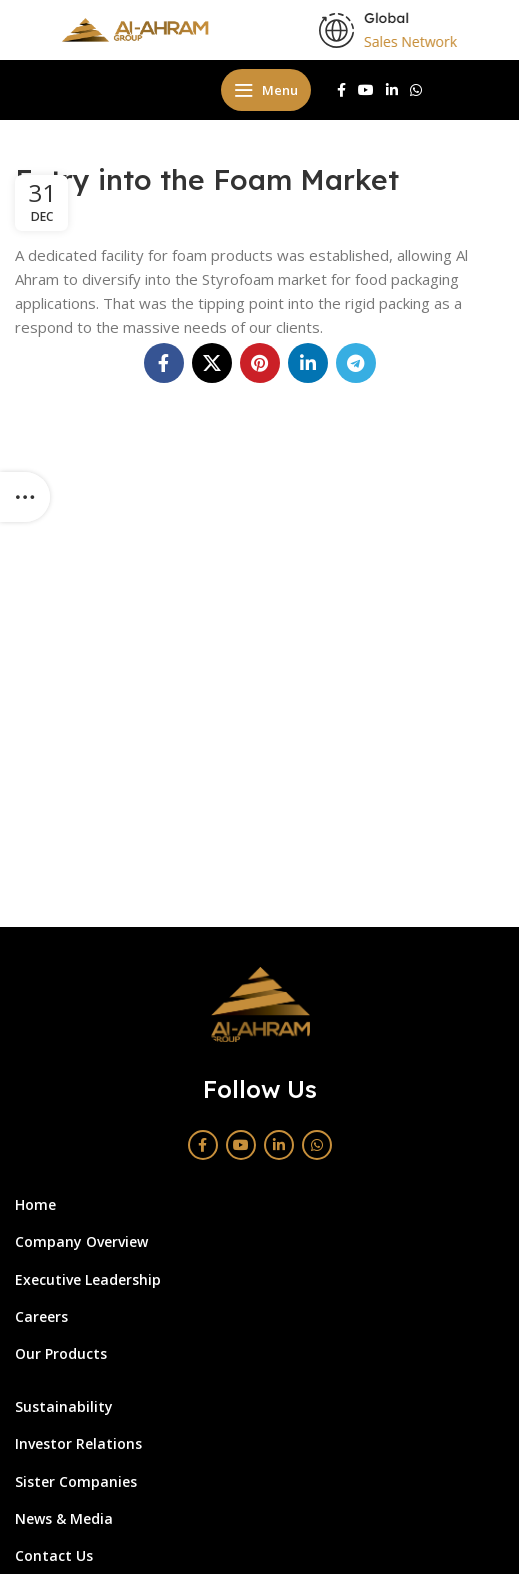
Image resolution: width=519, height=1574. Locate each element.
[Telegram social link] (356, 363)
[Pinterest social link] (260, 363)
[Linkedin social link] (392, 90)
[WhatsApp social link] (416, 90)
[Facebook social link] (341, 90)
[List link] (244, 1205)
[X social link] (212, 363)
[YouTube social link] (366, 90)
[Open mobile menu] (266, 90)
